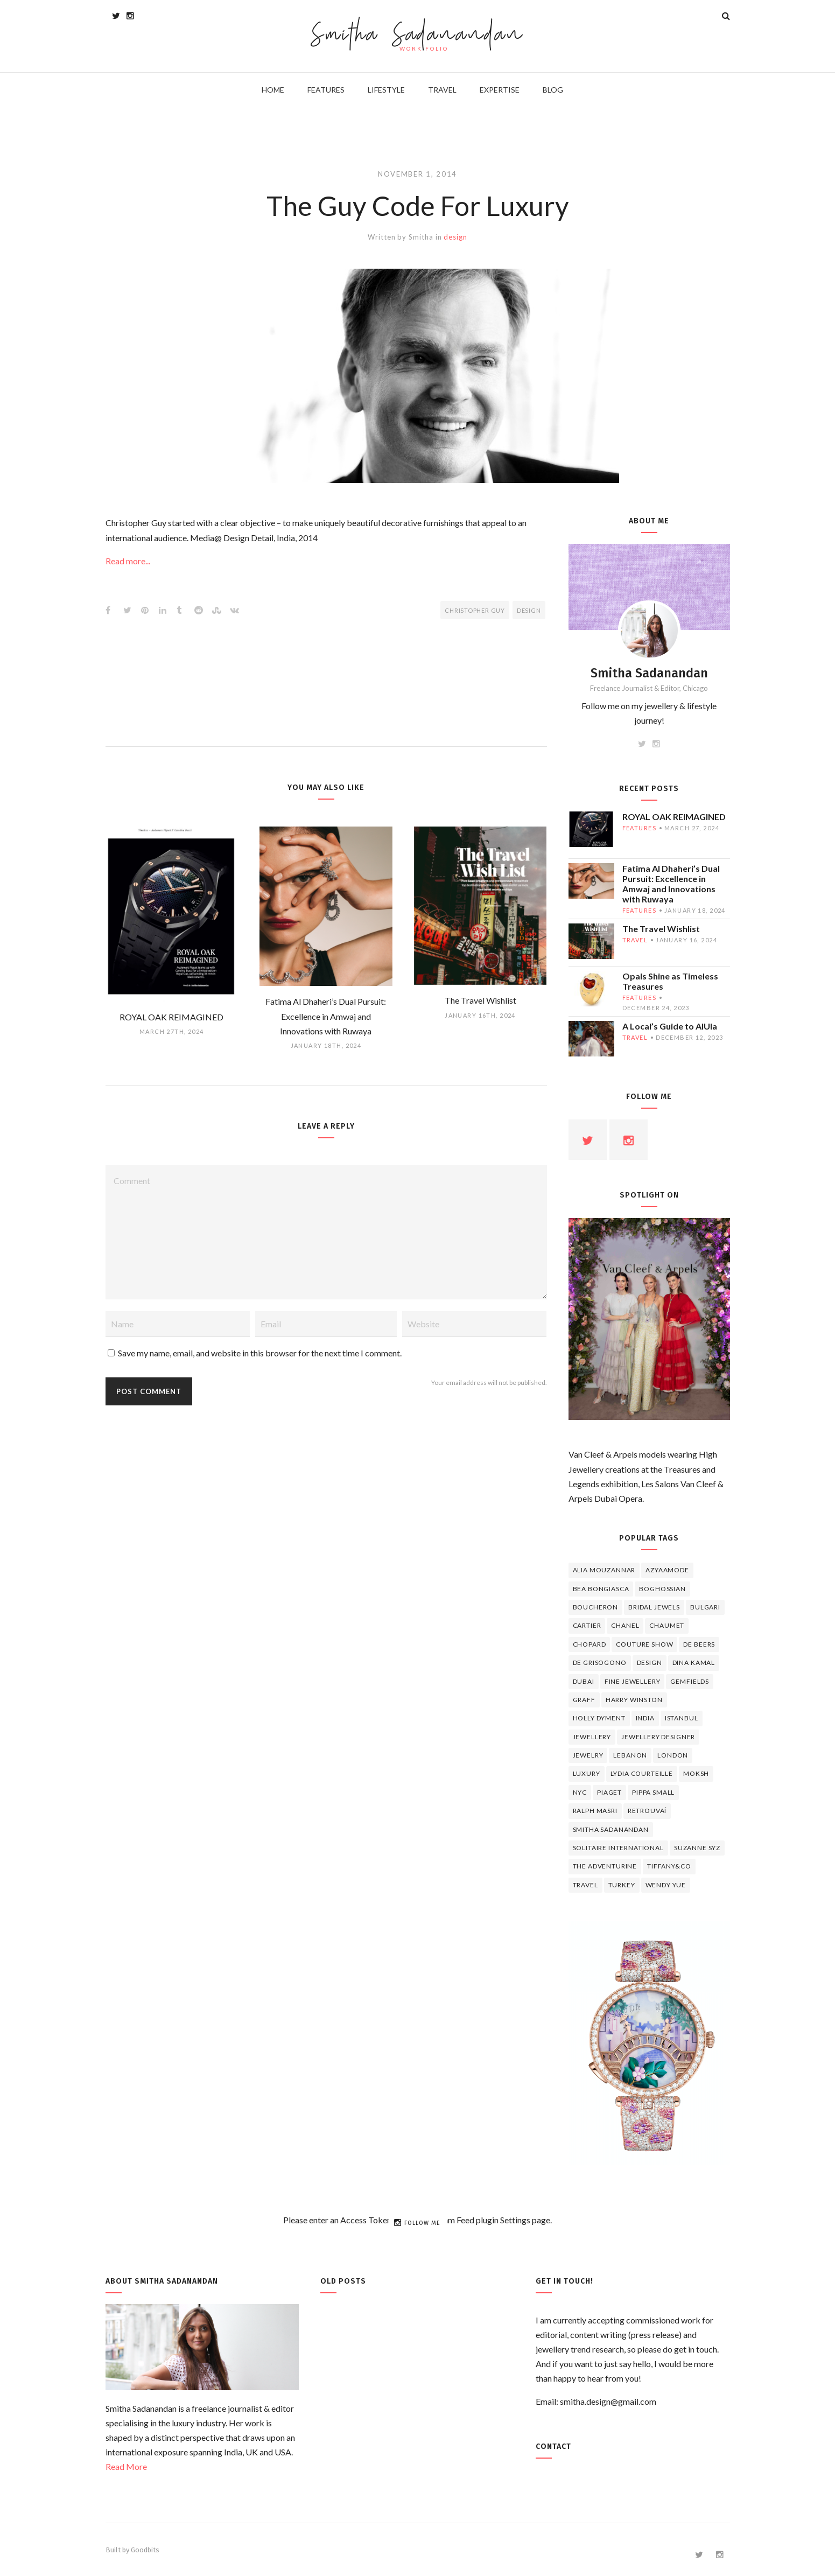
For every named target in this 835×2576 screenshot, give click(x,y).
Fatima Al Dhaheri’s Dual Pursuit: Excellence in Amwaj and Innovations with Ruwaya (671, 883)
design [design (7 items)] (649, 1662)
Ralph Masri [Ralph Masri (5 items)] (595, 1811)
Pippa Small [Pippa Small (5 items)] (653, 1792)
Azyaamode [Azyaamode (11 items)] (667, 1570)
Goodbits (145, 2550)
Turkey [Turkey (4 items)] (621, 1885)
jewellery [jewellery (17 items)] (592, 1737)
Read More (126, 2466)
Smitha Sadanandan (417, 35)
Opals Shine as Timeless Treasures (670, 981)
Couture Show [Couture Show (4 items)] (644, 1644)
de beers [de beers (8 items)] (699, 1644)
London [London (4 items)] (672, 1755)
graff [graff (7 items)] (584, 1700)
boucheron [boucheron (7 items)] (596, 1607)
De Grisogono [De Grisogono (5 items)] (600, 1662)
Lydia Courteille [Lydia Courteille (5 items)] (642, 1773)
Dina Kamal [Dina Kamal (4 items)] (693, 1662)
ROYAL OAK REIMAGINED (674, 816)
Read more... (128, 561)
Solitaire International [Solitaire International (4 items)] (618, 1848)
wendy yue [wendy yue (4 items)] (665, 1885)
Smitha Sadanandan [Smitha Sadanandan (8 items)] (611, 1829)
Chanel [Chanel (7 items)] (625, 1625)
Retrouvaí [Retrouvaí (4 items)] (647, 1811)
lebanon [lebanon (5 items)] (630, 1755)
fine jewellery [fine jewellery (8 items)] (633, 1681)
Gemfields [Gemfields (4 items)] (689, 1681)
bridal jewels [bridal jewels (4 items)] (654, 1607)
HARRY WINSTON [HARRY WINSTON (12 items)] (634, 1700)
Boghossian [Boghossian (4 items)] (662, 1589)
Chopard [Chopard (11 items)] (589, 1644)
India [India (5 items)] (645, 1718)
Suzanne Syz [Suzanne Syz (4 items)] (697, 1848)
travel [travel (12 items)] (585, 1885)
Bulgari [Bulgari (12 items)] (705, 1607)
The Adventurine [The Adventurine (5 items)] (605, 1866)
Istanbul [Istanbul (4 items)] (681, 1718)
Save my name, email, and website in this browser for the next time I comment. (260, 1353)
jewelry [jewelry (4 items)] (588, 1755)
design (455, 237)
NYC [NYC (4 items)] (580, 1792)
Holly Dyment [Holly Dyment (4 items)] (599, 1718)
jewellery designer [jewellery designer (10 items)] (658, 1737)
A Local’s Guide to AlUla (669, 1026)
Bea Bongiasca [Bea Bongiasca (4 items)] (601, 1589)
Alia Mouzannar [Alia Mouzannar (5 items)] (604, 1570)
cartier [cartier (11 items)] (587, 1625)
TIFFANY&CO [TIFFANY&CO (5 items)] (669, 1866)
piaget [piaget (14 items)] (609, 1792)
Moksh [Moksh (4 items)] (696, 1773)
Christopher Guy (475, 610)
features (639, 827)
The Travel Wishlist (661, 928)
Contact (553, 2446)
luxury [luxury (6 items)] (586, 1773)
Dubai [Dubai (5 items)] (583, 1681)
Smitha (421, 237)
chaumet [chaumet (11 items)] (666, 1625)
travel (635, 939)
